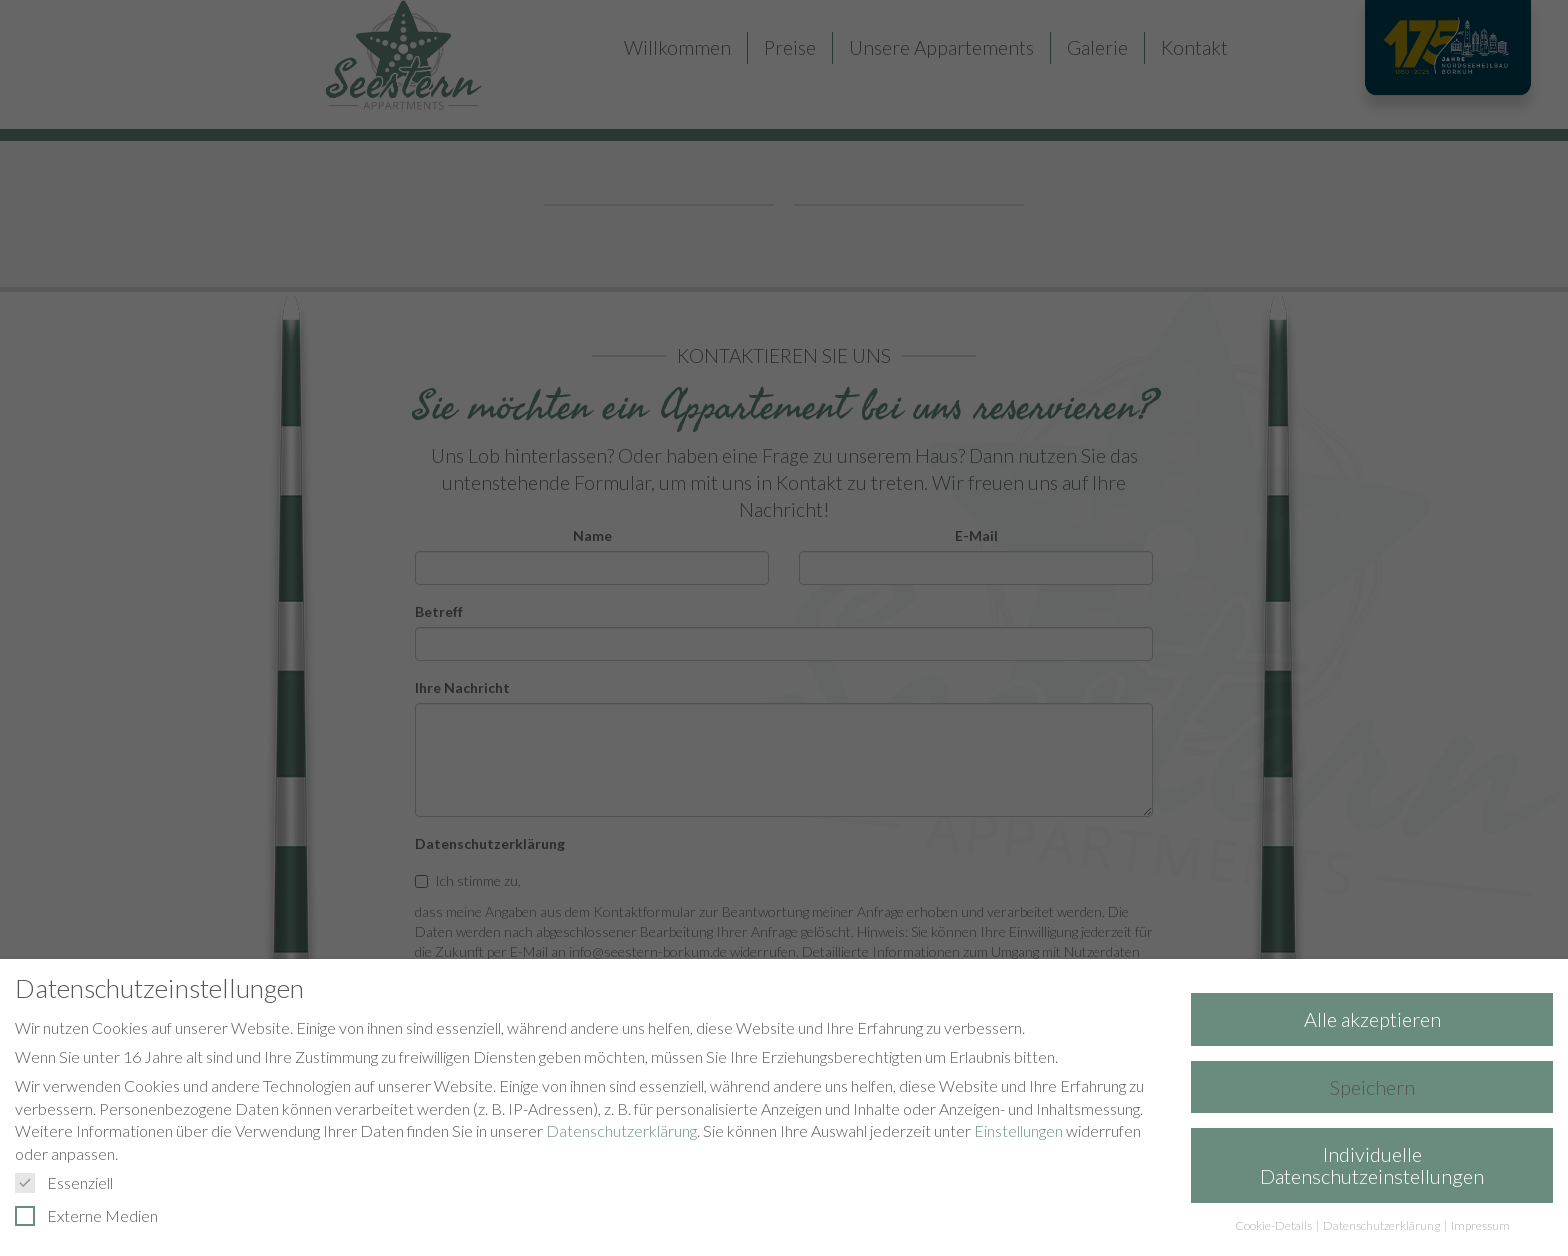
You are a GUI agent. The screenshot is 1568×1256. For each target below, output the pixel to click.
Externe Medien (95, 1215)
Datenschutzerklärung (621, 1130)
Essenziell (72, 1182)
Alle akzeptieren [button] (1372, 1019)
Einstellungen (1018, 1130)
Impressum (1480, 1225)
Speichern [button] (1372, 1087)
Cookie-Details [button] (1274, 1225)
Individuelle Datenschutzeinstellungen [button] (1372, 1165)
